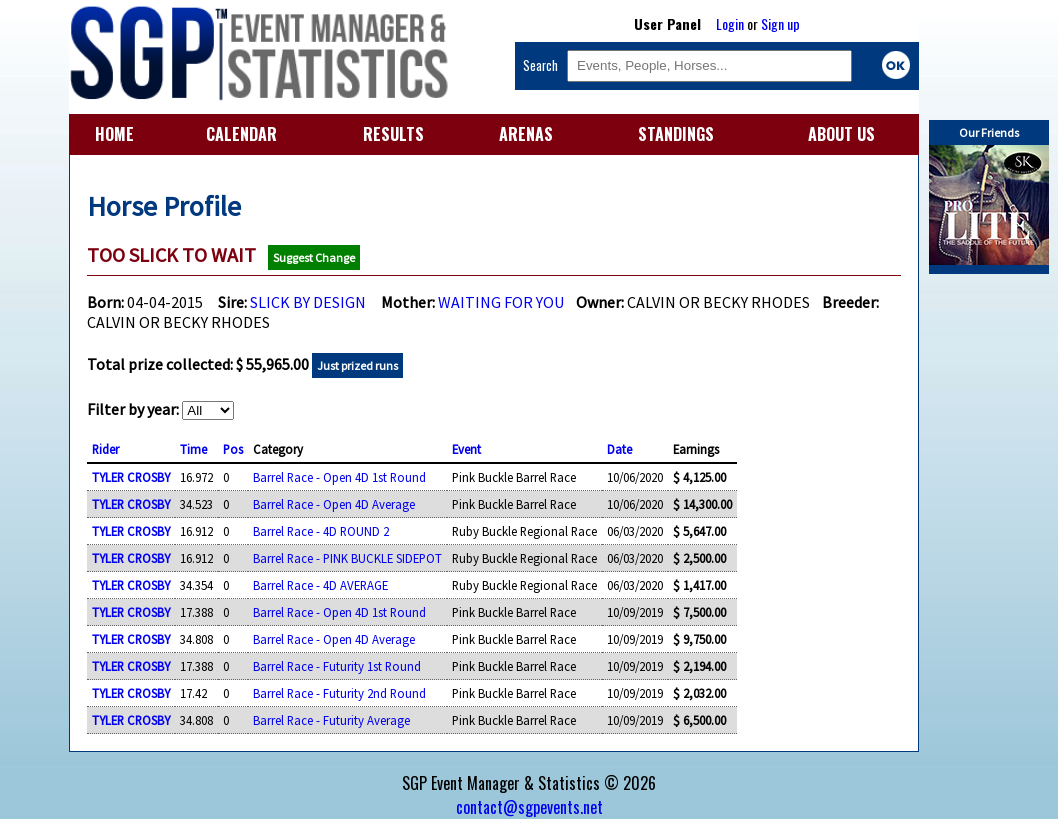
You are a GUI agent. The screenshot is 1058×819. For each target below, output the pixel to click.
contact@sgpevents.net (529, 807)
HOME (114, 134)
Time (193, 449)
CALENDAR (241, 134)
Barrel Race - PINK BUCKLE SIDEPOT (347, 558)
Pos (233, 449)
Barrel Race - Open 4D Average (334, 504)
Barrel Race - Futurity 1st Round (337, 666)
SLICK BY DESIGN (308, 302)
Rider (105, 449)
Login (730, 23)
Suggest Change (314, 257)
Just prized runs (357, 365)
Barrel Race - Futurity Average (331, 720)
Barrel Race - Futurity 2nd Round (339, 693)
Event (466, 449)
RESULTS (393, 134)
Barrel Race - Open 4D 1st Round (339, 477)
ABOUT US (841, 134)
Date (619, 449)
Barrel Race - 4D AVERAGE (320, 585)
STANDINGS (676, 134)
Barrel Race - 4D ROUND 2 (321, 531)
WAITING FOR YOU (502, 302)
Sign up (780, 23)
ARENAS (526, 134)
